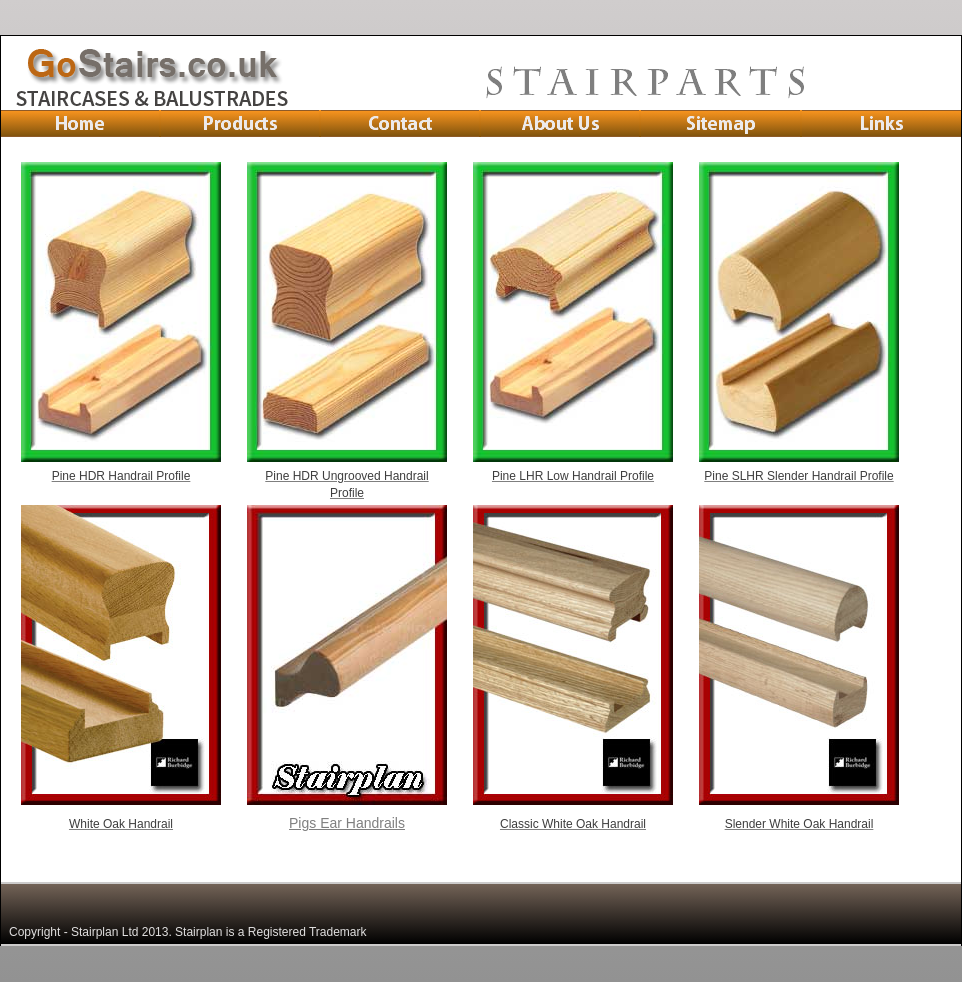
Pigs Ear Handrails (347, 823)
